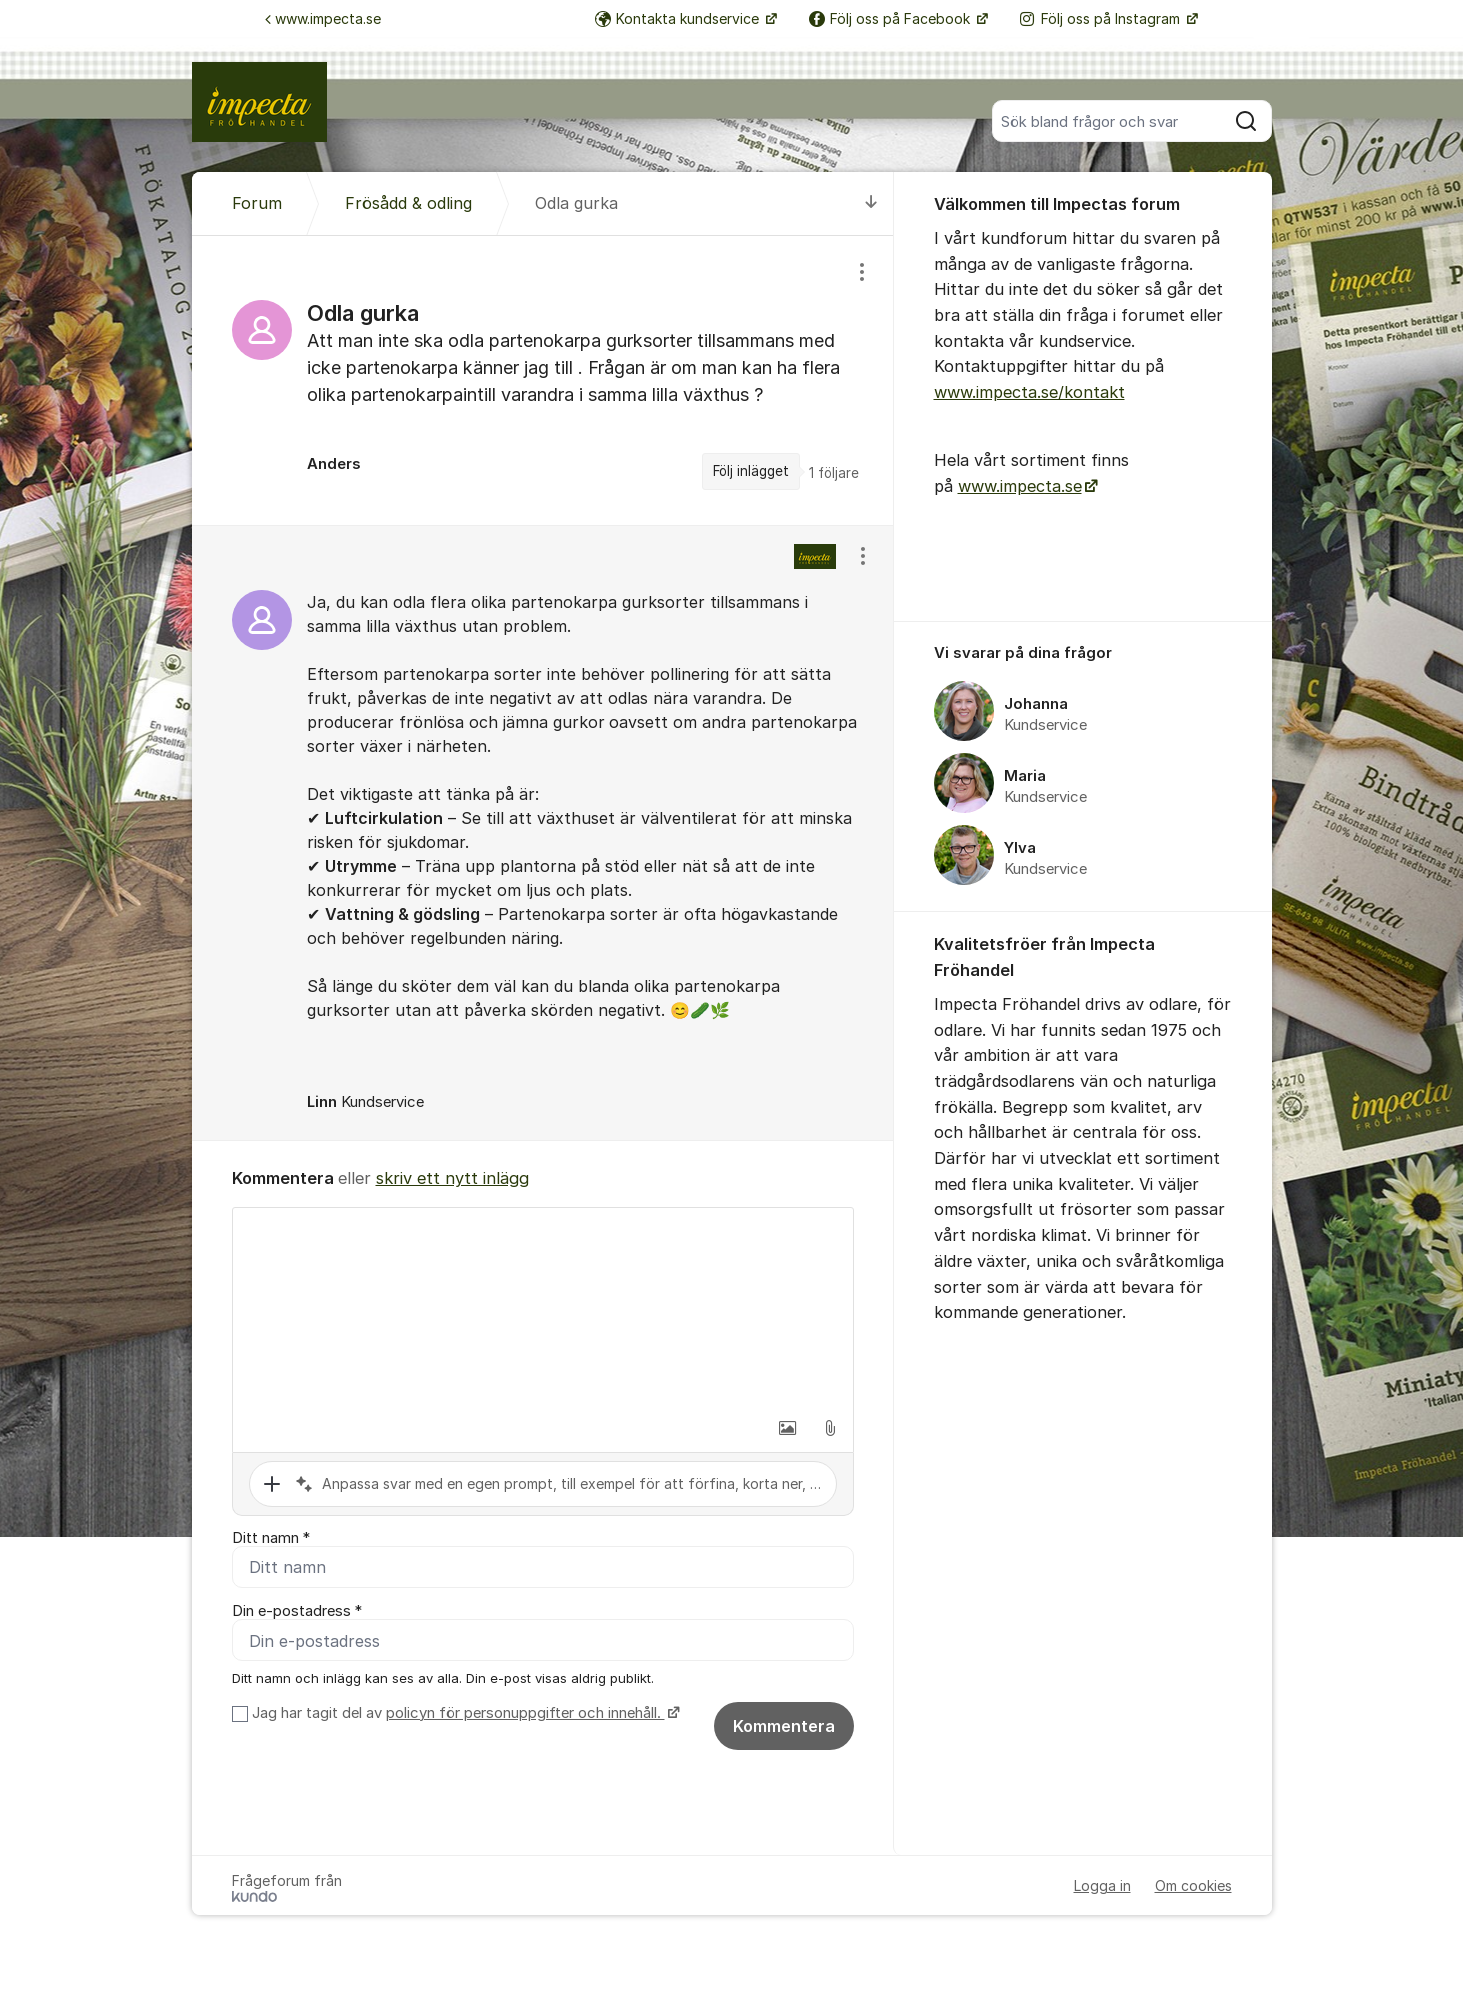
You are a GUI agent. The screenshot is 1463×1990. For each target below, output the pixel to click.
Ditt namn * (271, 1538)
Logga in (1102, 1890)
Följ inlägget (751, 471)
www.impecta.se (323, 18)
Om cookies (1193, 1890)
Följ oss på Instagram (1102, 18)
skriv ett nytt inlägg (452, 1178)
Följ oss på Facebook (891, 18)
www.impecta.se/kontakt (1029, 392)
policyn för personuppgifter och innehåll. (525, 1718)
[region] (543, 380)
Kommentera (784, 1731)
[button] (788, 1428)
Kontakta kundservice (679, 18)
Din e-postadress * (297, 1614)
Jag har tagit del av (463, 1718)
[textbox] (543, 1308)
